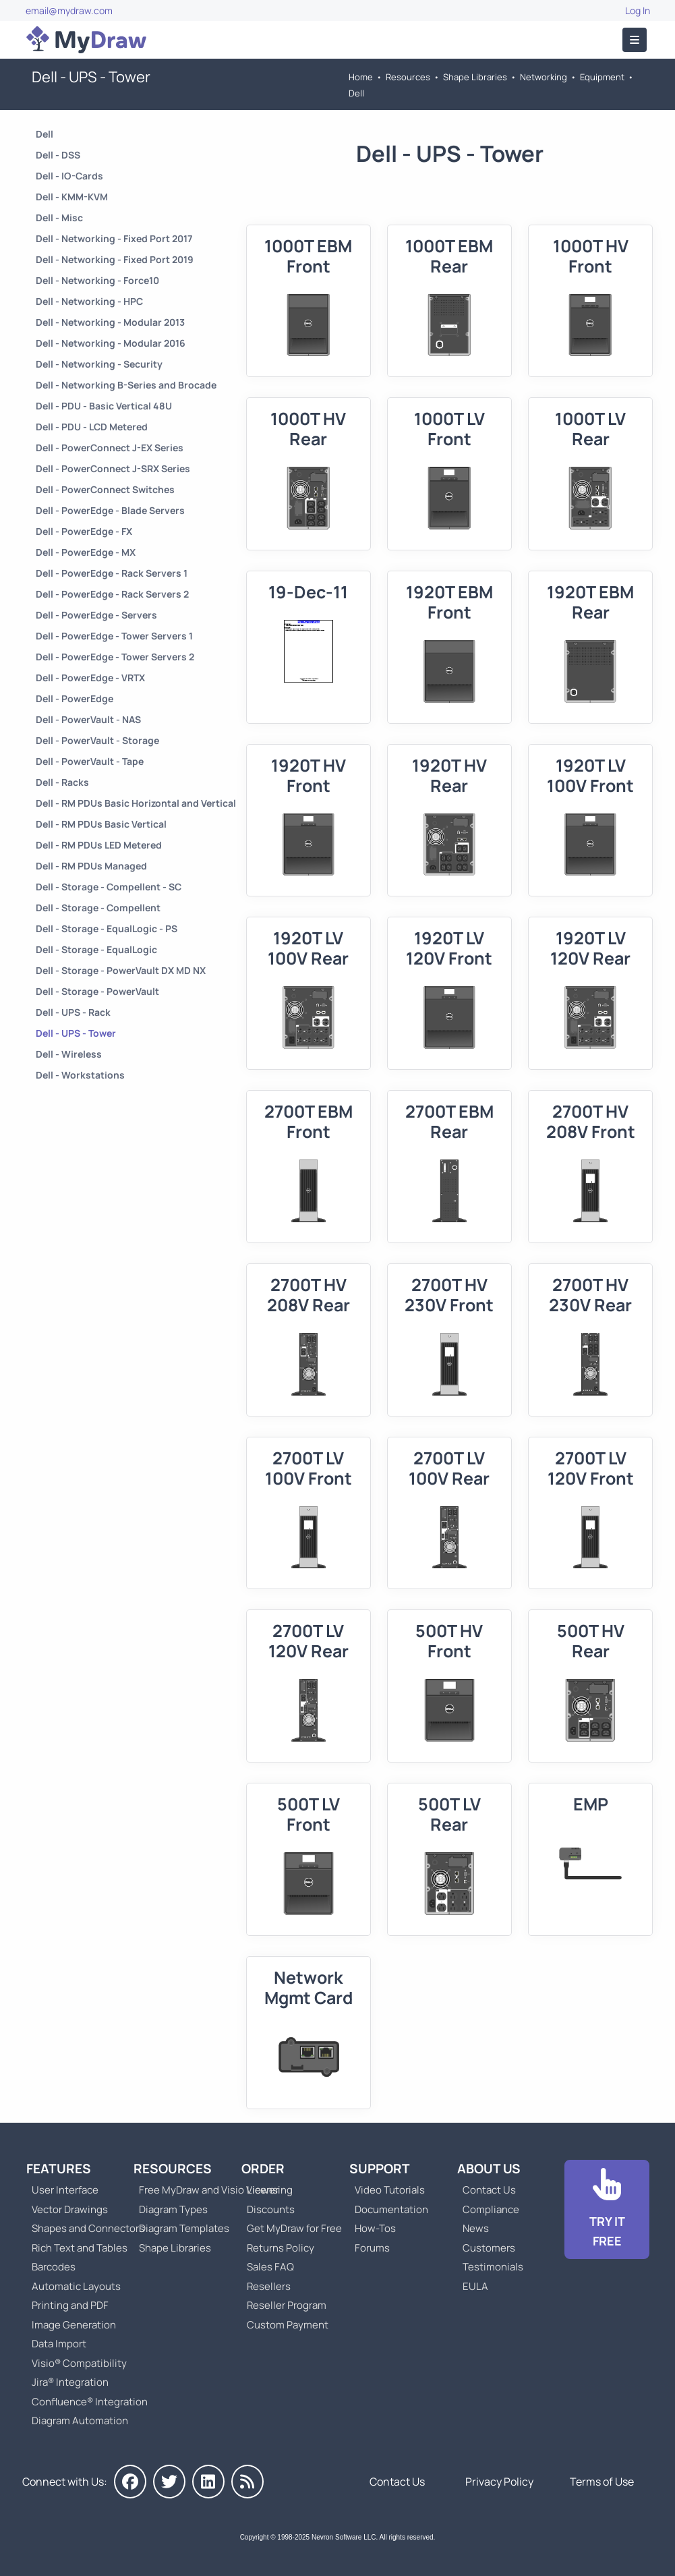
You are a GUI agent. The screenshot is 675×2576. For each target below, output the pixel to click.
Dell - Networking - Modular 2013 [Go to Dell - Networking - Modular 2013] (110, 322)
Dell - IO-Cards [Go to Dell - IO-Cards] (69, 175)
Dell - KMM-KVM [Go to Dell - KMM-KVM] (72, 196)
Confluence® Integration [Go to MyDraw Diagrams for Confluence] (90, 2402)
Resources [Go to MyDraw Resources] (408, 77)
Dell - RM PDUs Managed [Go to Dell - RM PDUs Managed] (91, 865)
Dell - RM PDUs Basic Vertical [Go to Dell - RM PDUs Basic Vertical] (101, 824)
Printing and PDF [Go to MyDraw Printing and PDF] (70, 2305)
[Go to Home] (86, 40)
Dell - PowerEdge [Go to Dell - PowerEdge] (74, 698)
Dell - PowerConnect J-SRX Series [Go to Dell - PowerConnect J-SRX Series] (113, 468)
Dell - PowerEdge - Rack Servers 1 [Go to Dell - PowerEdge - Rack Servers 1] (111, 573)
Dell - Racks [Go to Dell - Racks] (62, 782)
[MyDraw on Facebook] (130, 2481)
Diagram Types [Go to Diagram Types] (173, 2209)
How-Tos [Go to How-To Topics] (375, 2228)
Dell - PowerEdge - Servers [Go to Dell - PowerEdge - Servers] (96, 614)
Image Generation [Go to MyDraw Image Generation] (74, 2325)
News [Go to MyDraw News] (476, 2228)
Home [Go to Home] (361, 77)
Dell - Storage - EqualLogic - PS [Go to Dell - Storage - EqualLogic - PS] (106, 928)
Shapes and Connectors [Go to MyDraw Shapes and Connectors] (88, 2228)
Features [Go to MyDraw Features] (58, 2168)
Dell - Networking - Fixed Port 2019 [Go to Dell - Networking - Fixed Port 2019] (115, 259)
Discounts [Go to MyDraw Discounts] (271, 2209)
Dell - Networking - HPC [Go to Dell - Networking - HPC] (89, 301)
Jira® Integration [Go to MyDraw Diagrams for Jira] (70, 2382)
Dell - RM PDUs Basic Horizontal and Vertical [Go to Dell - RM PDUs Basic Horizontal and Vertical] (136, 803)
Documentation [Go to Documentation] (391, 2209)
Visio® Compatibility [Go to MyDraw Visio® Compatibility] (79, 2363)
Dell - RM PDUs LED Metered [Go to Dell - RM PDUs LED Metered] (99, 844)
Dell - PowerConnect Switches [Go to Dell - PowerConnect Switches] (105, 489)
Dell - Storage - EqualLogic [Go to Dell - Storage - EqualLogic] (96, 949)
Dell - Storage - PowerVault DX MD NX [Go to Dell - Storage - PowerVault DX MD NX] (121, 970)
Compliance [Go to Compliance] (491, 2209)
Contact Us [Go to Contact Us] (489, 2190)
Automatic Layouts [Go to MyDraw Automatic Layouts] (76, 2286)
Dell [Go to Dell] (356, 93)
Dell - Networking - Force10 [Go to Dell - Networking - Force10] (97, 280)
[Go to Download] (606, 2210)
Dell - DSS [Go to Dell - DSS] (58, 154)
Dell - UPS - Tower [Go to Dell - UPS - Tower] (76, 1033)
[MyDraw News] (247, 2481)
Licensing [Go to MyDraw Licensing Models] (270, 2190)
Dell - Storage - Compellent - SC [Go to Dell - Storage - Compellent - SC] (108, 886)
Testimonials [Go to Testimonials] (493, 2267)
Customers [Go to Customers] (489, 2248)
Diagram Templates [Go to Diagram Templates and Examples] (184, 2228)
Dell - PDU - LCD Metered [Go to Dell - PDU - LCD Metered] (92, 426)
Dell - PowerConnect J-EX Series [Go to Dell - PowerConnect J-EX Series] (109, 447)
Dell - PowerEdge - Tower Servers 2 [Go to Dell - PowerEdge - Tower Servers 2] (115, 656)
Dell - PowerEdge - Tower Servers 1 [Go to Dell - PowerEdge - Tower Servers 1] (114, 635)
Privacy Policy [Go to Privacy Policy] (499, 2481)
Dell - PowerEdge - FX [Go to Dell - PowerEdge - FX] (84, 531)
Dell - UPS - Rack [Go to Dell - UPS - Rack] (73, 1012)
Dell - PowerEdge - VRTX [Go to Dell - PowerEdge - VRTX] (90, 677)
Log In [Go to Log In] (637, 10)
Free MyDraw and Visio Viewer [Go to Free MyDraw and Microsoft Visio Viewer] (203, 2190)
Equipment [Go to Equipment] (602, 77)
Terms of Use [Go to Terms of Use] (602, 2481)
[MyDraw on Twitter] (169, 2481)
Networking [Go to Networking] (543, 77)
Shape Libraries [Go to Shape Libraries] (475, 77)
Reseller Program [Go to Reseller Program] (286, 2305)
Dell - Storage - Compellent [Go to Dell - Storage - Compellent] (98, 907)
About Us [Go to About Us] (489, 2168)
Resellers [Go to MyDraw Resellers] (269, 2286)
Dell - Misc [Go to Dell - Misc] (59, 217)
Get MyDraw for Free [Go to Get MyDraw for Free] (294, 2228)
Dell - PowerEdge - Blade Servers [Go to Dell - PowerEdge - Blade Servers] (110, 510)
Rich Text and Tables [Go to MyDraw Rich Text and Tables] (79, 2248)
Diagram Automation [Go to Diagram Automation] (80, 2420)
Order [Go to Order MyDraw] (263, 2168)
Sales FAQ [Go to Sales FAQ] (270, 2267)
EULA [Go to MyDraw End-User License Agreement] (475, 2286)
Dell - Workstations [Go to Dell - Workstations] (80, 1074)
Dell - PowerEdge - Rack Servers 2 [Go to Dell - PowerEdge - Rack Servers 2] (112, 594)
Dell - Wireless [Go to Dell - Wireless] (69, 1054)
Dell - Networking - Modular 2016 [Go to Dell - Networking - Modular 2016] (110, 343)
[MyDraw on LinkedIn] (208, 2481)
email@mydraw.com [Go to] (69, 10)
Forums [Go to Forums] (372, 2248)
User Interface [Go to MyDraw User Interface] (65, 2190)
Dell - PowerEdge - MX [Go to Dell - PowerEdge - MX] (86, 552)
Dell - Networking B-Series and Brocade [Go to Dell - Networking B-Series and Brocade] (126, 384)
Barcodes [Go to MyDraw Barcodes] (54, 2267)
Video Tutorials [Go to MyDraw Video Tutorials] (390, 2190)
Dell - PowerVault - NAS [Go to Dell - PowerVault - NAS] (88, 719)
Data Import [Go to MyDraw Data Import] (59, 2344)
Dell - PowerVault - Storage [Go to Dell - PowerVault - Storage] (97, 740)
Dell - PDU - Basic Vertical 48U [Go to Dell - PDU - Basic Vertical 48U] (104, 405)
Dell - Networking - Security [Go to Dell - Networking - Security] (99, 363)
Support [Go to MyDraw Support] (379, 2168)
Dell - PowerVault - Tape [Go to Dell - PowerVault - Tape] (90, 761)
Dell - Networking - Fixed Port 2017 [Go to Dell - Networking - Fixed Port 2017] (114, 238)
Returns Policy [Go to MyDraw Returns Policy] (280, 2248)
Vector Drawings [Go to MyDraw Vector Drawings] (70, 2209)
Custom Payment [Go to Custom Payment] (287, 2325)
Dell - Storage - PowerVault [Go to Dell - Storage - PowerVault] (97, 991)
